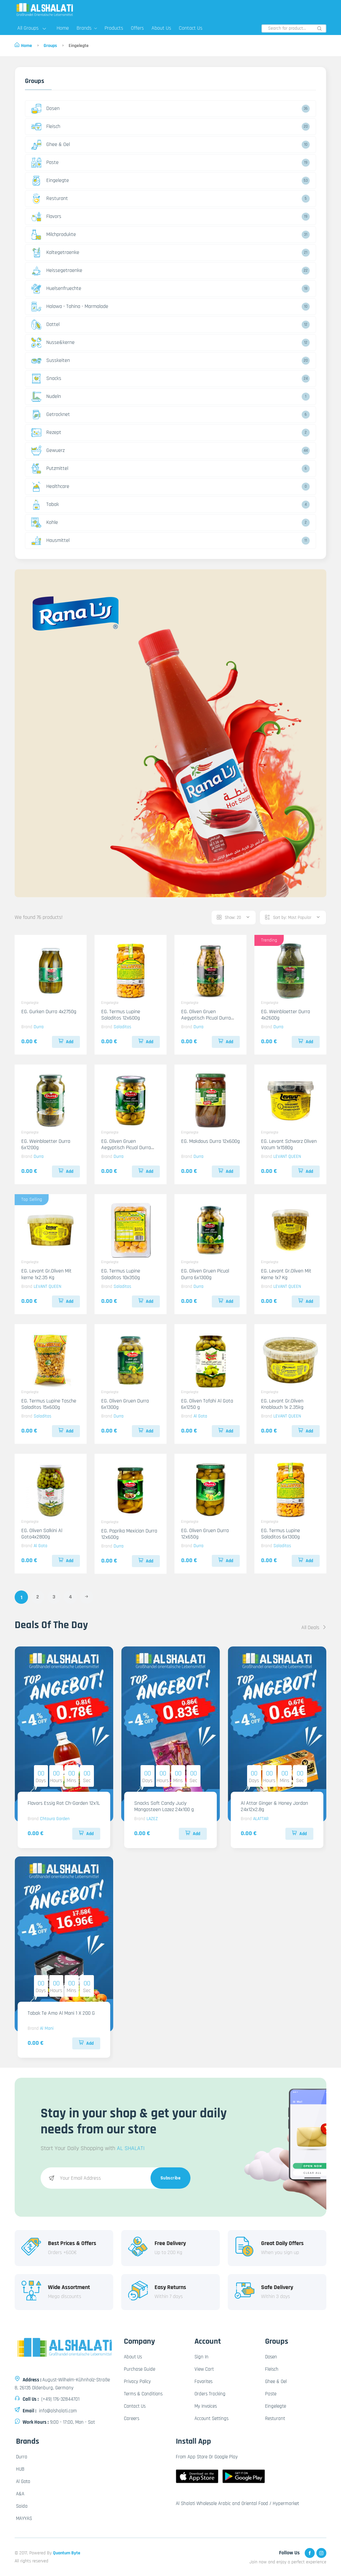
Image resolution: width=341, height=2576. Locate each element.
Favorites (203, 2381)
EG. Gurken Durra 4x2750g (48, 1011)
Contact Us (190, 28)
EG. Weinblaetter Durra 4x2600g (285, 1015)
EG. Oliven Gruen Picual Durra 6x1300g (205, 1274)
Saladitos (122, 1027)
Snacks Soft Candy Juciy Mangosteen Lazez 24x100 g (164, 1806)
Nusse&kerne (53, 343)
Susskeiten (50, 361)
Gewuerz (48, 451)
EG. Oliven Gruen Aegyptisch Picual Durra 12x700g (126, 1148)
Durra (39, 1027)
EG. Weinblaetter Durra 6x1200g (45, 1144)
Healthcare (50, 487)
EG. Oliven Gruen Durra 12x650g (205, 1533)
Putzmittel (49, 469)
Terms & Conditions (143, 2394)
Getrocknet (50, 415)
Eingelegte (50, 181)
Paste (45, 163)
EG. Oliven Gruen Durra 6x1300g (125, 1404)
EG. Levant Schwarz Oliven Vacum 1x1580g (289, 1144)
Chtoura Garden (55, 1819)
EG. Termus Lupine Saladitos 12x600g (120, 1015)
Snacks (46, 379)
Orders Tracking (209, 2394)
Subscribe (171, 2178)
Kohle (44, 523)
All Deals (313, 1627)
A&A (20, 2494)
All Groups (31, 28)
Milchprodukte (53, 235)
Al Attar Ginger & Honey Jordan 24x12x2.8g (274, 1806)
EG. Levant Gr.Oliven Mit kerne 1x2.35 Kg (46, 1274)
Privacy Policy (137, 2381)
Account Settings (211, 2418)
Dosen (45, 109)
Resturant (49, 199)
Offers (137, 28)
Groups (50, 46)
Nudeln (46, 397)
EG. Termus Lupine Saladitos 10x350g (120, 1274)
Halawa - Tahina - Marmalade (69, 307)
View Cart (204, 2369)
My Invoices (205, 2406)
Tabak (45, 505)
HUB (20, 2469)
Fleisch (45, 127)
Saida (22, 2506)
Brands (87, 28)
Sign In (201, 2357)
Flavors (46, 217)
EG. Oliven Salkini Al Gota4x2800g (41, 1533)
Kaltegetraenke (55, 253)
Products (114, 28)
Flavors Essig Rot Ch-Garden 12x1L (64, 1803)
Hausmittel (50, 541)
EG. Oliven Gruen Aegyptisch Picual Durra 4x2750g (206, 1018)
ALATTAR (260, 1819)
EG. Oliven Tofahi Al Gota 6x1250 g (207, 1404)
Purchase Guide (139, 2369)
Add (66, 1042)
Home (63, 28)
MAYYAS (24, 2518)
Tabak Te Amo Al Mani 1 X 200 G (61, 2013)
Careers (131, 2418)
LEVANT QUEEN (287, 1157)
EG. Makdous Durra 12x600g (210, 1141)
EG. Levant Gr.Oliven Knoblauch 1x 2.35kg (282, 1404)
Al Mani (47, 2028)
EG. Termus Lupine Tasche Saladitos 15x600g (48, 1404)
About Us (161, 28)
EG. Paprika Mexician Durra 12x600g (129, 1534)
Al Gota (200, 1416)
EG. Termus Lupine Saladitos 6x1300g (280, 1533)
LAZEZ (152, 1819)
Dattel (45, 325)
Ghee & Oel (50, 145)
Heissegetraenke (56, 271)
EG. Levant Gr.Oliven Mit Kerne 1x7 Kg (286, 1274)
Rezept (46, 433)
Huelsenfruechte (56, 289)
